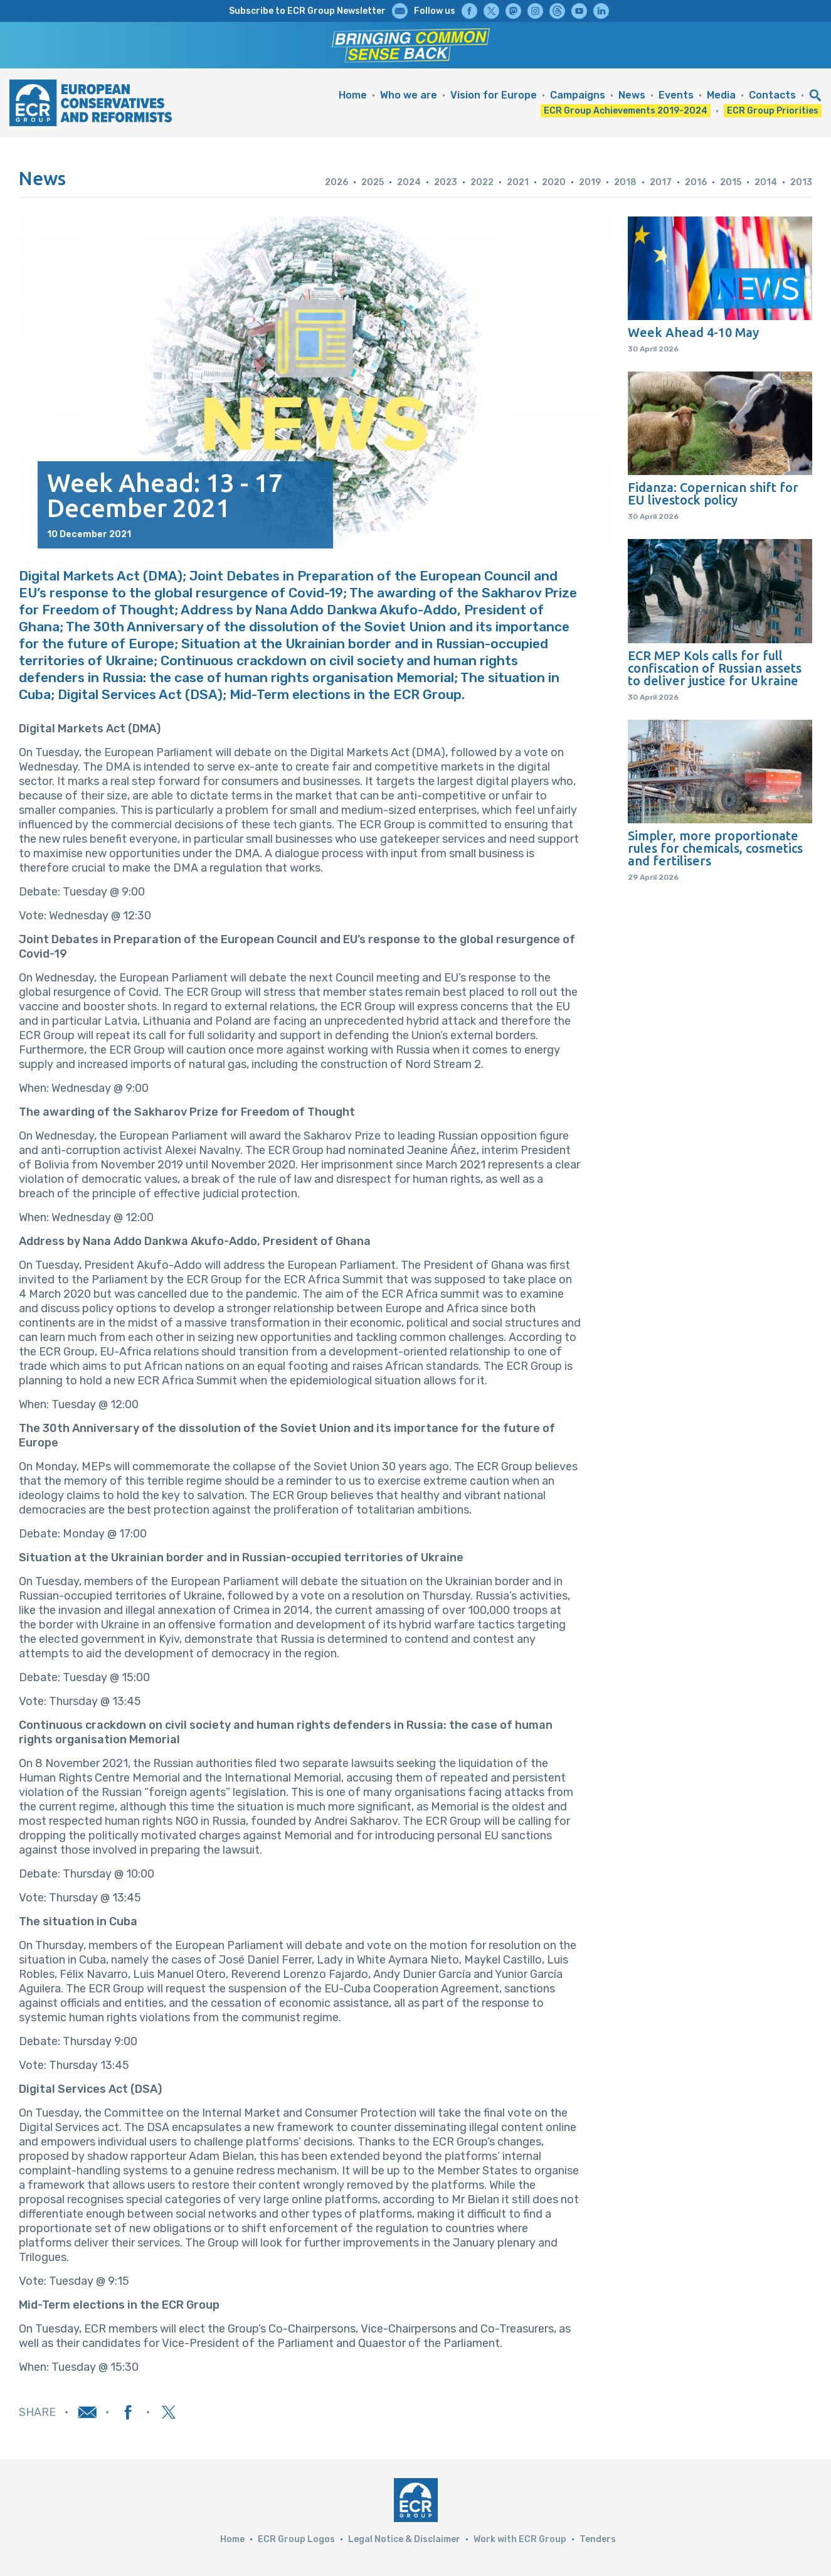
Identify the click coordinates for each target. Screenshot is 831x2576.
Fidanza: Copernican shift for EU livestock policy (713, 493)
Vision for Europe (493, 95)
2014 (765, 182)
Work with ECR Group (520, 2539)
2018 (625, 182)
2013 (801, 182)
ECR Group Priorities (772, 110)
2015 (730, 182)
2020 (554, 182)
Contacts (772, 95)
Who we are (408, 95)
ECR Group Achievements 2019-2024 (625, 110)
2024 (409, 182)
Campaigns (577, 95)
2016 (696, 182)
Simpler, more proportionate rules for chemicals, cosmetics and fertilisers (715, 848)
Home (353, 95)
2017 (661, 182)
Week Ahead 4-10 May (693, 332)
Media (721, 95)
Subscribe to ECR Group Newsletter (307, 11)
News (631, 95)
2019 (590, 182)
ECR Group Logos (296, 2539)
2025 (372, 182)
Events (676, 95)
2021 (518, 182)
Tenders (598, 2539)
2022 (482, 182)
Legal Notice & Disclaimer (404, 2539)
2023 (445, 182)
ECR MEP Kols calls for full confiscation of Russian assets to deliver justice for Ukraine (715, 668)
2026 (336, 182)
